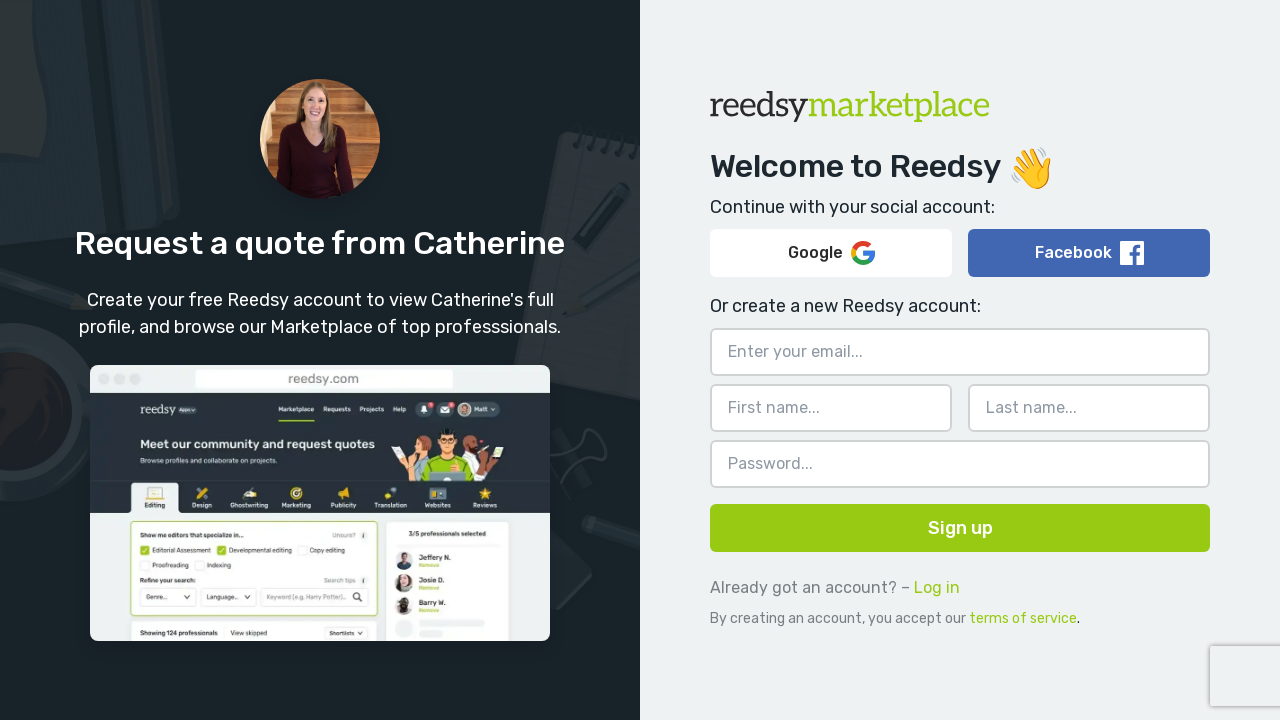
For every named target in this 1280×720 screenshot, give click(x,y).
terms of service (1023, 618)
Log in (937, 587)
